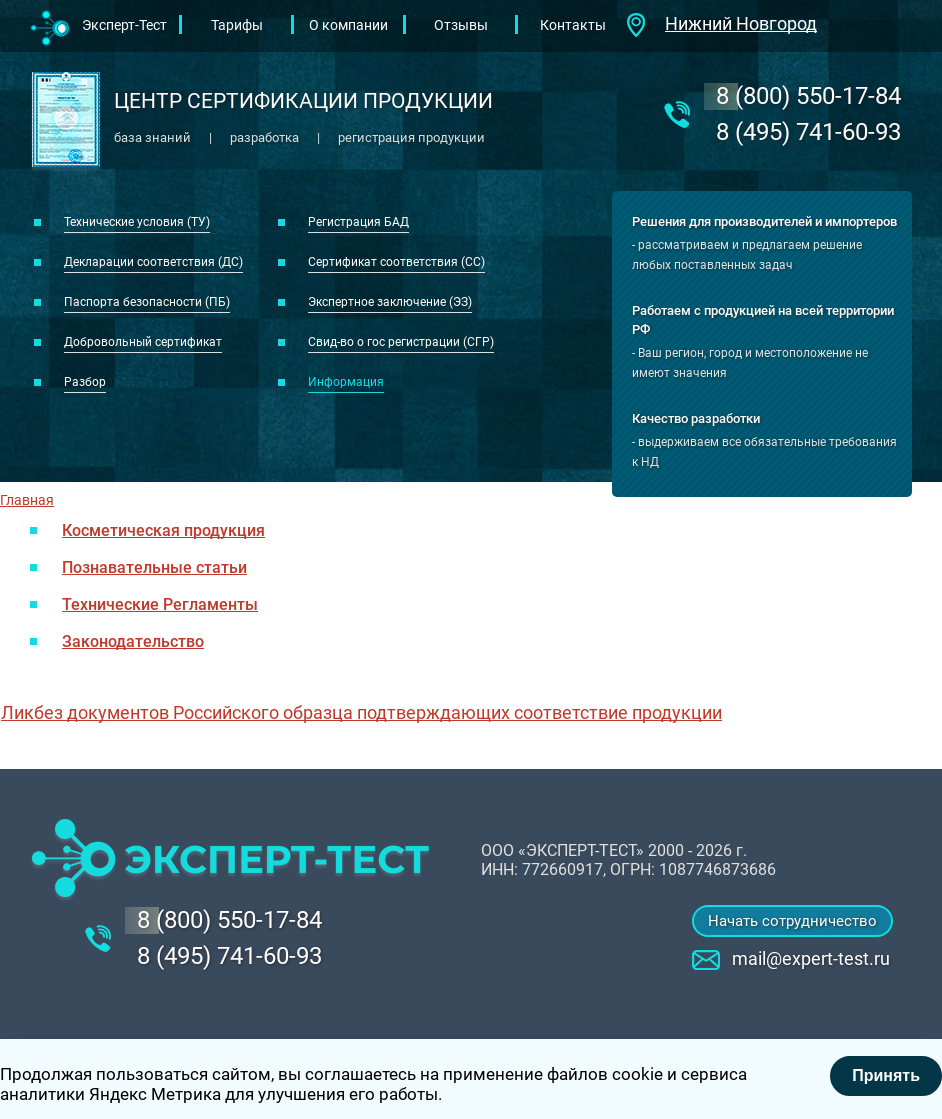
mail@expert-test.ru (811, 958)
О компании (348, 25)
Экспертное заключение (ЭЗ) (390, 302)
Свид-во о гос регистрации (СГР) (401, 342)
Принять (886, 1075)
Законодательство (133, 641)
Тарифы (237, 25)
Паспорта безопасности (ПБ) (147, 302)
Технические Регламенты (160, 604)
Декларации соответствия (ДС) (153, 262)
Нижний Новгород (741, 23)
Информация (346, 382)
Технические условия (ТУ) (137, 222)
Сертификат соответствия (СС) (396, 262)
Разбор (85, 382)
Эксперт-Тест (124, 25)
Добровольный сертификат (143, 342)
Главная (27, 500)
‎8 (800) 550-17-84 (808, 96)
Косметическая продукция (163, 530)
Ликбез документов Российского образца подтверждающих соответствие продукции (361, 712)
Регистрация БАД (358, 222)
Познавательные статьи (154, 567)
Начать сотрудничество (792, 921)
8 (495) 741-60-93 (808, 132)
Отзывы (461, 25)
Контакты (573, 25)
